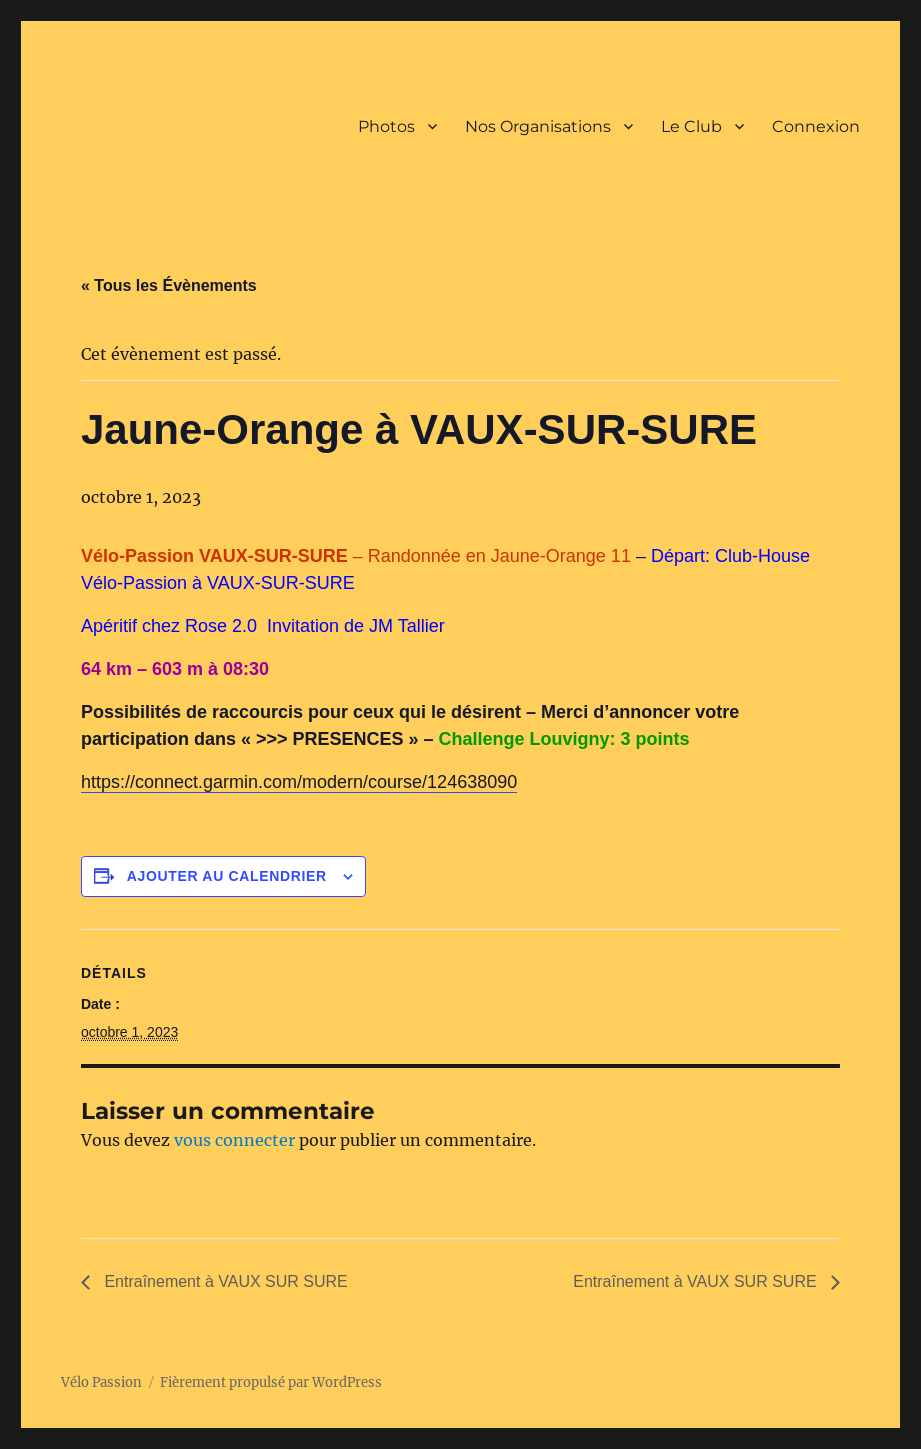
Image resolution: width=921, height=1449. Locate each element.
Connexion (816, 126)
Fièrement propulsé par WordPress (271, 1382)
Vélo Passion (101, 1382)
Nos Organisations (538, 126)
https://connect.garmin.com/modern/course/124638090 (299, 782)
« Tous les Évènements (169, 285)
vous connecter (234, 1140)
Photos (386, 126)
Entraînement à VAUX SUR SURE (224, 1281)
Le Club (691, 126)
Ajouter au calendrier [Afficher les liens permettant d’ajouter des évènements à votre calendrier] (227, 876)
